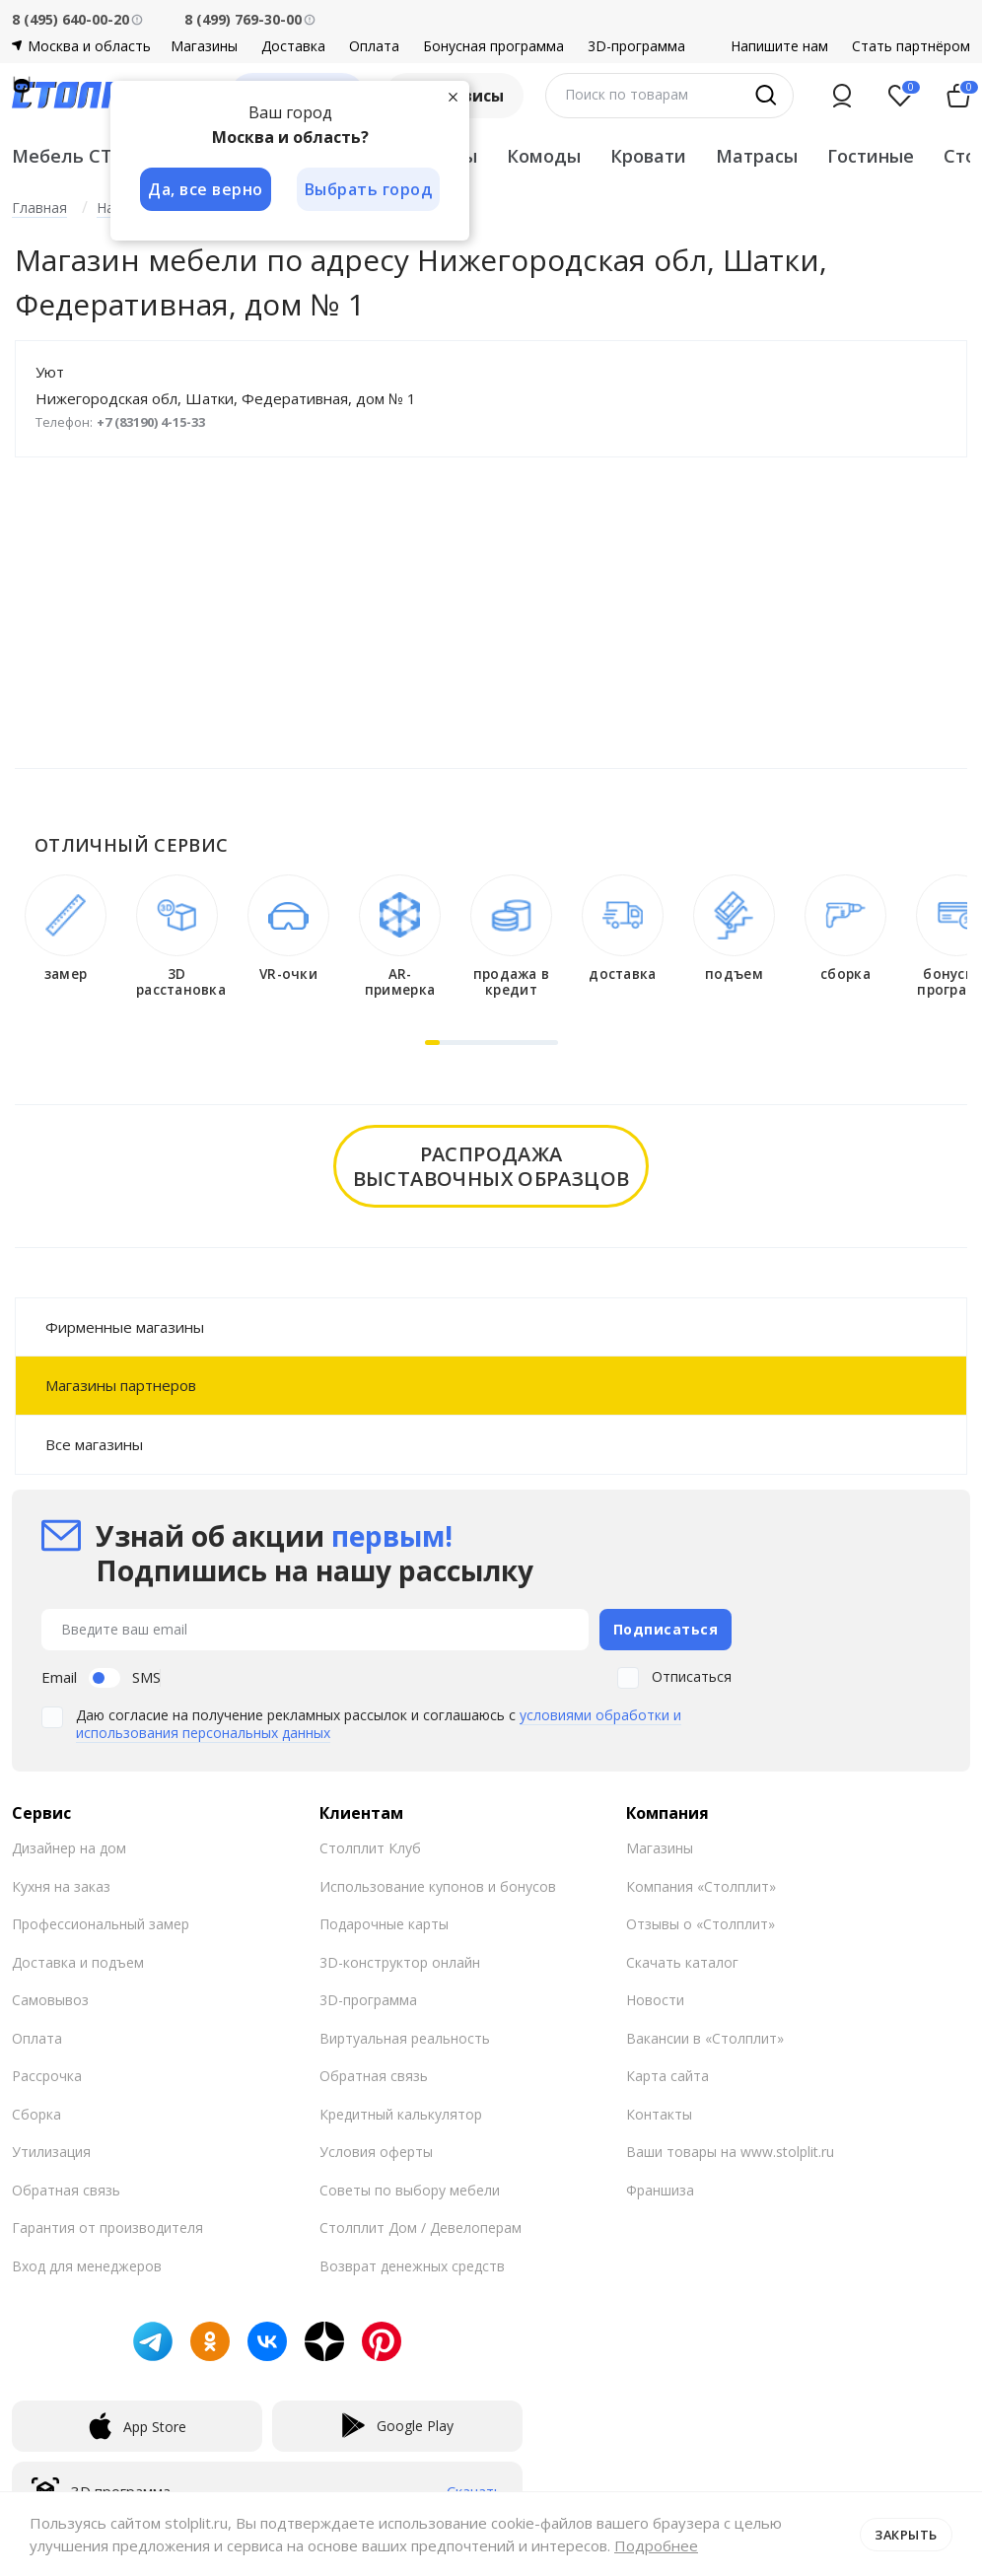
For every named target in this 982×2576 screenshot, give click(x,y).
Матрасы (757, 156)
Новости (655, 1998)
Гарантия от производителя (107, 2226)
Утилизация (51, 2150)
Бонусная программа (493, 46)
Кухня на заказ (61, 1884)
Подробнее (656, 2545)
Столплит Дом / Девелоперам (420, 2226)
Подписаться (666, 1628)
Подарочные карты (384, 1923)
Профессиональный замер (100, 1923)
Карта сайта (667, 2074)
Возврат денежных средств (412, 2264)
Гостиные (870, 156)
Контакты (659, 2112)
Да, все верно (205, 189)
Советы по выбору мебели (409, 2188)
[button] (432, 1042)
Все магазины (94, 1444)
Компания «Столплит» (701, 1884)
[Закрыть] (455, 96)
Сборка (36, 2112)
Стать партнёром (911, 46)
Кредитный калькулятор (400, 2112)
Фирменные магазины (124, 1327)
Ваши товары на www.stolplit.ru (730, 2150)
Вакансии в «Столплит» (705, 2036)
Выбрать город (371, 189)
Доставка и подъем (78, 1960)
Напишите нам (779, 46)
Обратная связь (66, 2188)
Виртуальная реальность (404, 2036)
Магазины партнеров (120, 1385)
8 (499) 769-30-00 (243, 19)
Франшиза (660, 2188)
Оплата (374, 46)
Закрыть (906, 2533)
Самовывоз (50, 1998)
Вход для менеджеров (87, 2264)
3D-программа (636, 46)
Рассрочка (47, 2074)
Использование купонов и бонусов (437, 1884)
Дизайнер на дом (69, 1847)
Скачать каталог (682, 1960)
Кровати (648, 156)
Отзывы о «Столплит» (700, 1923)
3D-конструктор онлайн (399, 1960)
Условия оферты (376, 2150)
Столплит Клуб (370, 1847)
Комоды (544, 156)
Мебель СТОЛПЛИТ (103, 156)
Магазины (204, 46)
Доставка (293, 46)
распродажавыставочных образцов (491, 1166)
